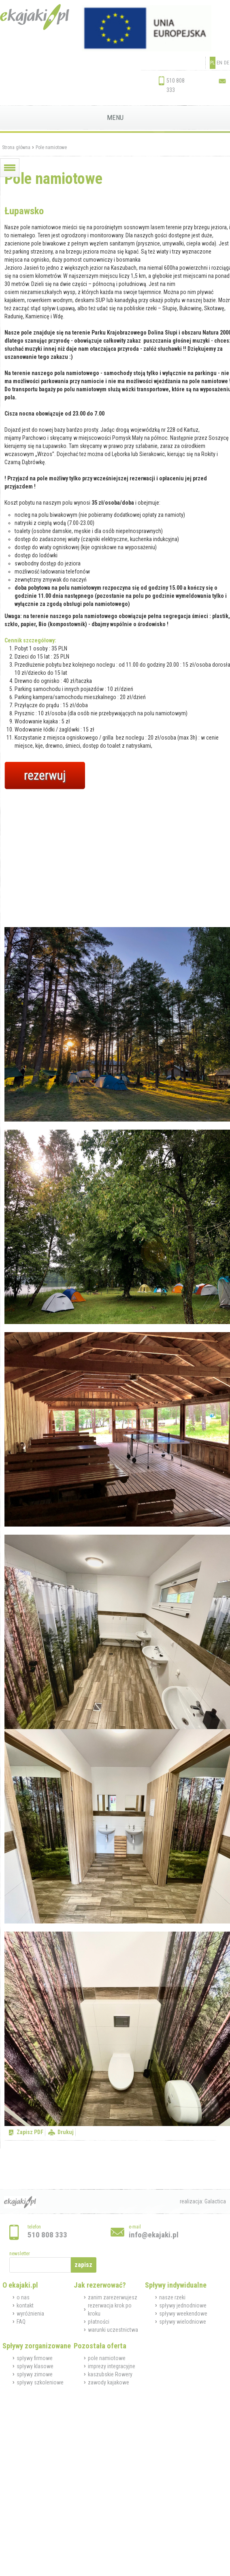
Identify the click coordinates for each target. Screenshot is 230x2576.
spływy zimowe (35, 2374)
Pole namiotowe (51, 147)
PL (212, 63)
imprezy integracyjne (111, 2366)
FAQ (21, 2321)
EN (219, 63)
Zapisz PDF (30, 2132)
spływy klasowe (35, 2366)
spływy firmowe (35, 2358)
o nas (23, 2297)
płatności (98, 2321)
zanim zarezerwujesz (112, 2297)
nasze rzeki (172, 2297)
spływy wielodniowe (182, 2321)
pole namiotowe (107, 2358)
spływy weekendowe (183, 2313)
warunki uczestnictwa (113, 2330)
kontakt (25, 2305)
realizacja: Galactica (203, 2201)
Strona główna (16, 147)
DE (226, 63)
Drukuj (66, 2132)
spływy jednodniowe (183, 2305)
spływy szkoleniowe (40, 2382)
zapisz (83, 2265)
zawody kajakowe (108, 2382)
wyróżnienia (30, 2313)
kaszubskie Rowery (110, 2374)
